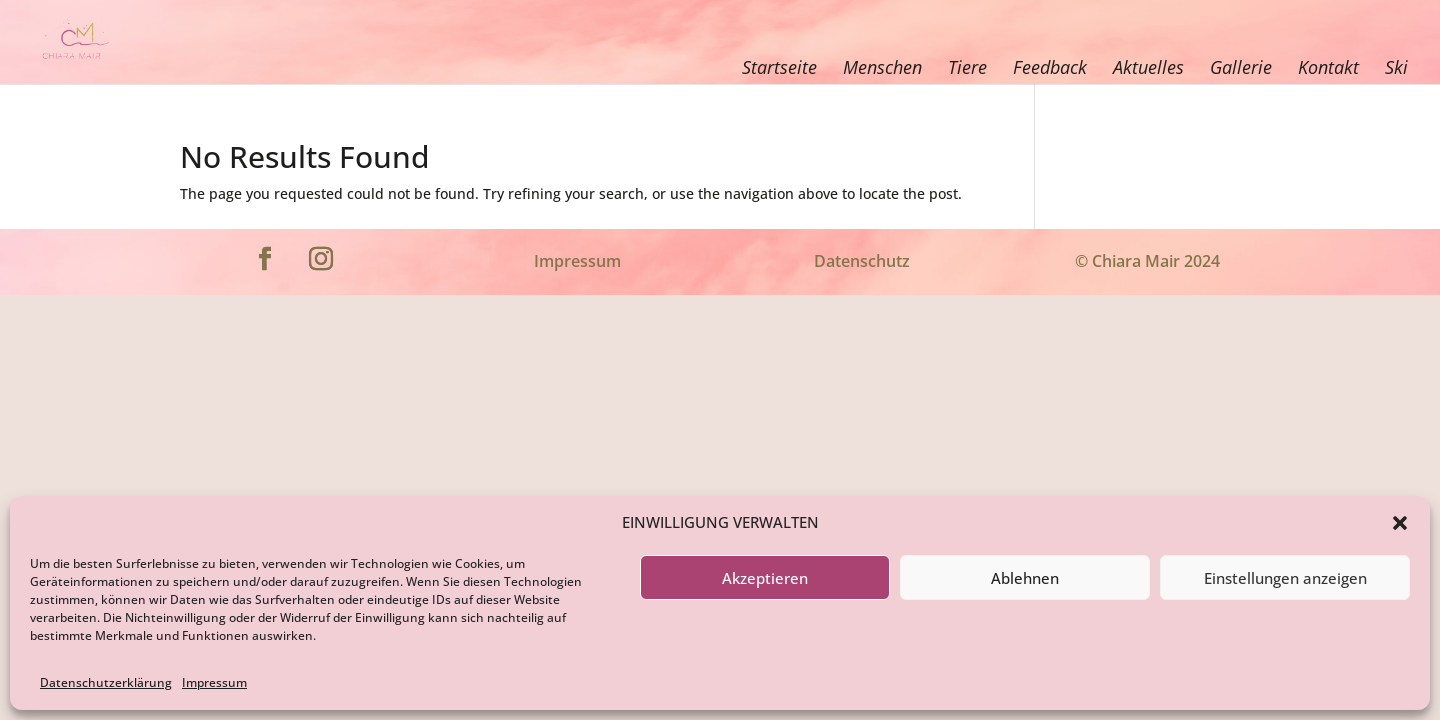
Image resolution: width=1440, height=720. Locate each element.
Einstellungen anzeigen (1285, 578)
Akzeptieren (765, 578)
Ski (1396, 67)
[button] (1400, 523)
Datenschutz (862, 261)
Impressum (214, 682)
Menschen (882, 67)
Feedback (1050, 67)
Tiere (967, 67)
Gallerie (1241, 67)
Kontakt (1328, 67)
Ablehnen (1025, 578)
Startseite (779, 67)
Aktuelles (1148, 67)
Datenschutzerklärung (106, 682)
